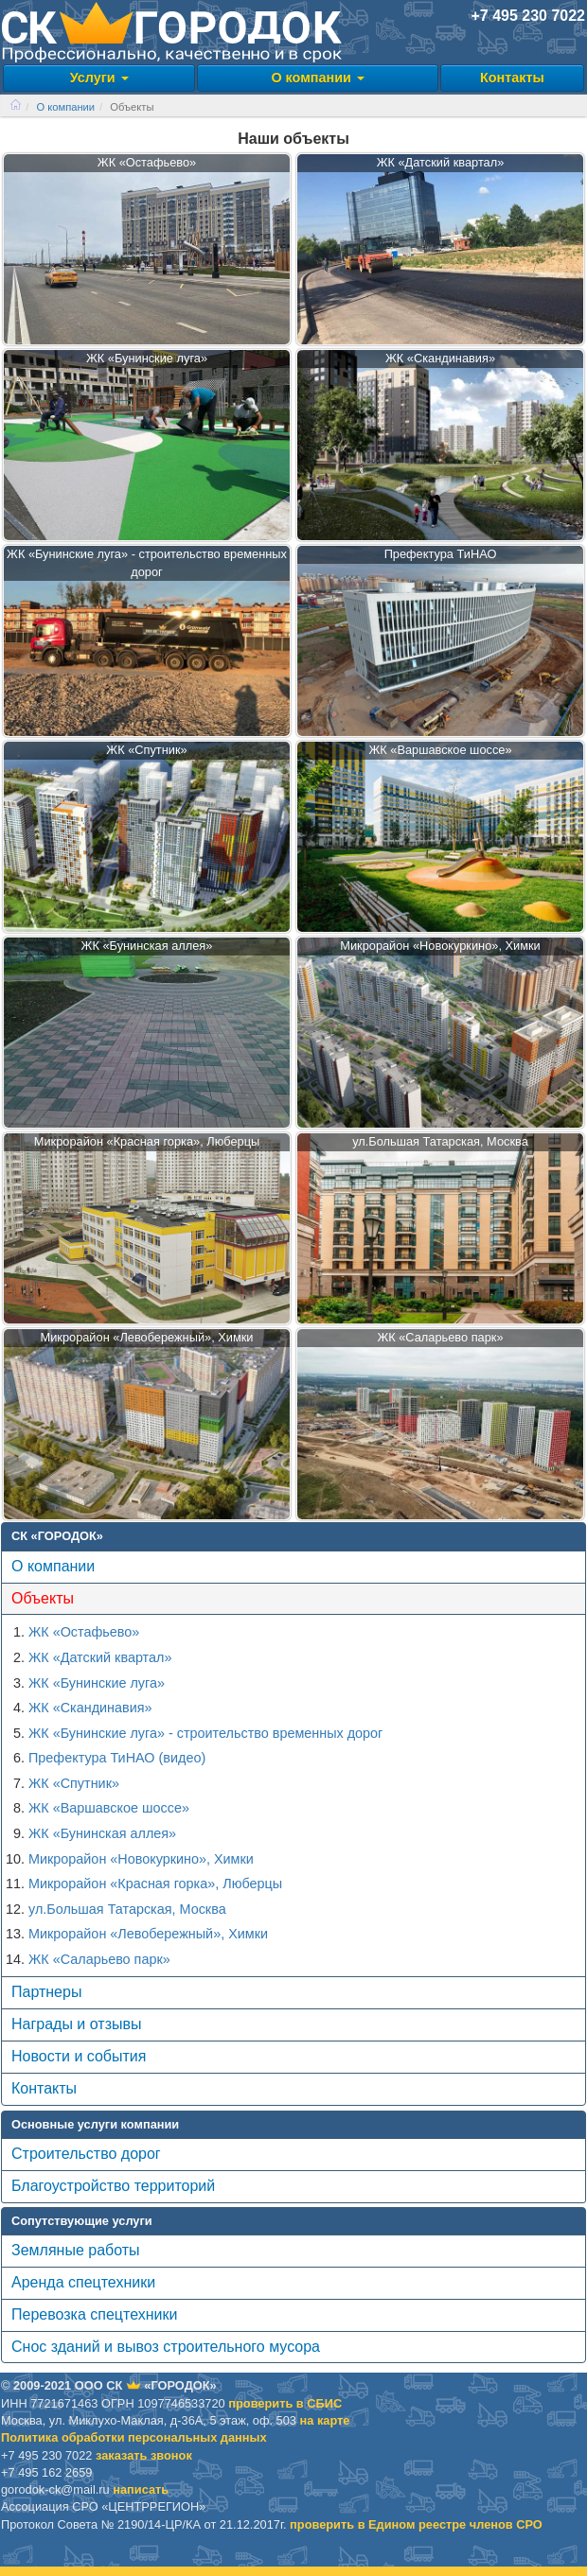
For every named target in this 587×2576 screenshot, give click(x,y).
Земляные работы (75, 2250)
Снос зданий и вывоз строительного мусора (165, 2347)
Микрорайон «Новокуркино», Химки (141, 1858)
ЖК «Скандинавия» (90, 1707)
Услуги (99, 77)
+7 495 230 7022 (528, 16)
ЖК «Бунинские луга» (96, 1683)
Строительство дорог (86, 2154)
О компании (318, 77)
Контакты (512, 77)
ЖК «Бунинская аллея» (102, 1833)
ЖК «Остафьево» (83, 1631)
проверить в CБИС (285, 2403)
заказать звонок (144, 2455)
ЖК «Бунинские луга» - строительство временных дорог (205, 1733)
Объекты (42, 1598)
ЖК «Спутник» (73, 1783)
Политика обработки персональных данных (134, 2437)
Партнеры (46, 1992)
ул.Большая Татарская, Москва (127, 1909)
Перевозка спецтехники (94, 2314)
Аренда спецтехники (83, 2282)
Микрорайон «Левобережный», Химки (148, 1933)
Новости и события (78, 2056)
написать (141, 2489)
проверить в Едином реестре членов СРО (416, 2524)
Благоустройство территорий (113, 2186)
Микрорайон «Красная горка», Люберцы (155, 1883)
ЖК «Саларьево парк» (99, 1959)
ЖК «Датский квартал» (99, 1657)
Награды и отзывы (76, 2024)
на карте (325, 2420)
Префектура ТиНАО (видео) (116, 1757)
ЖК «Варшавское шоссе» (108, 1807)
